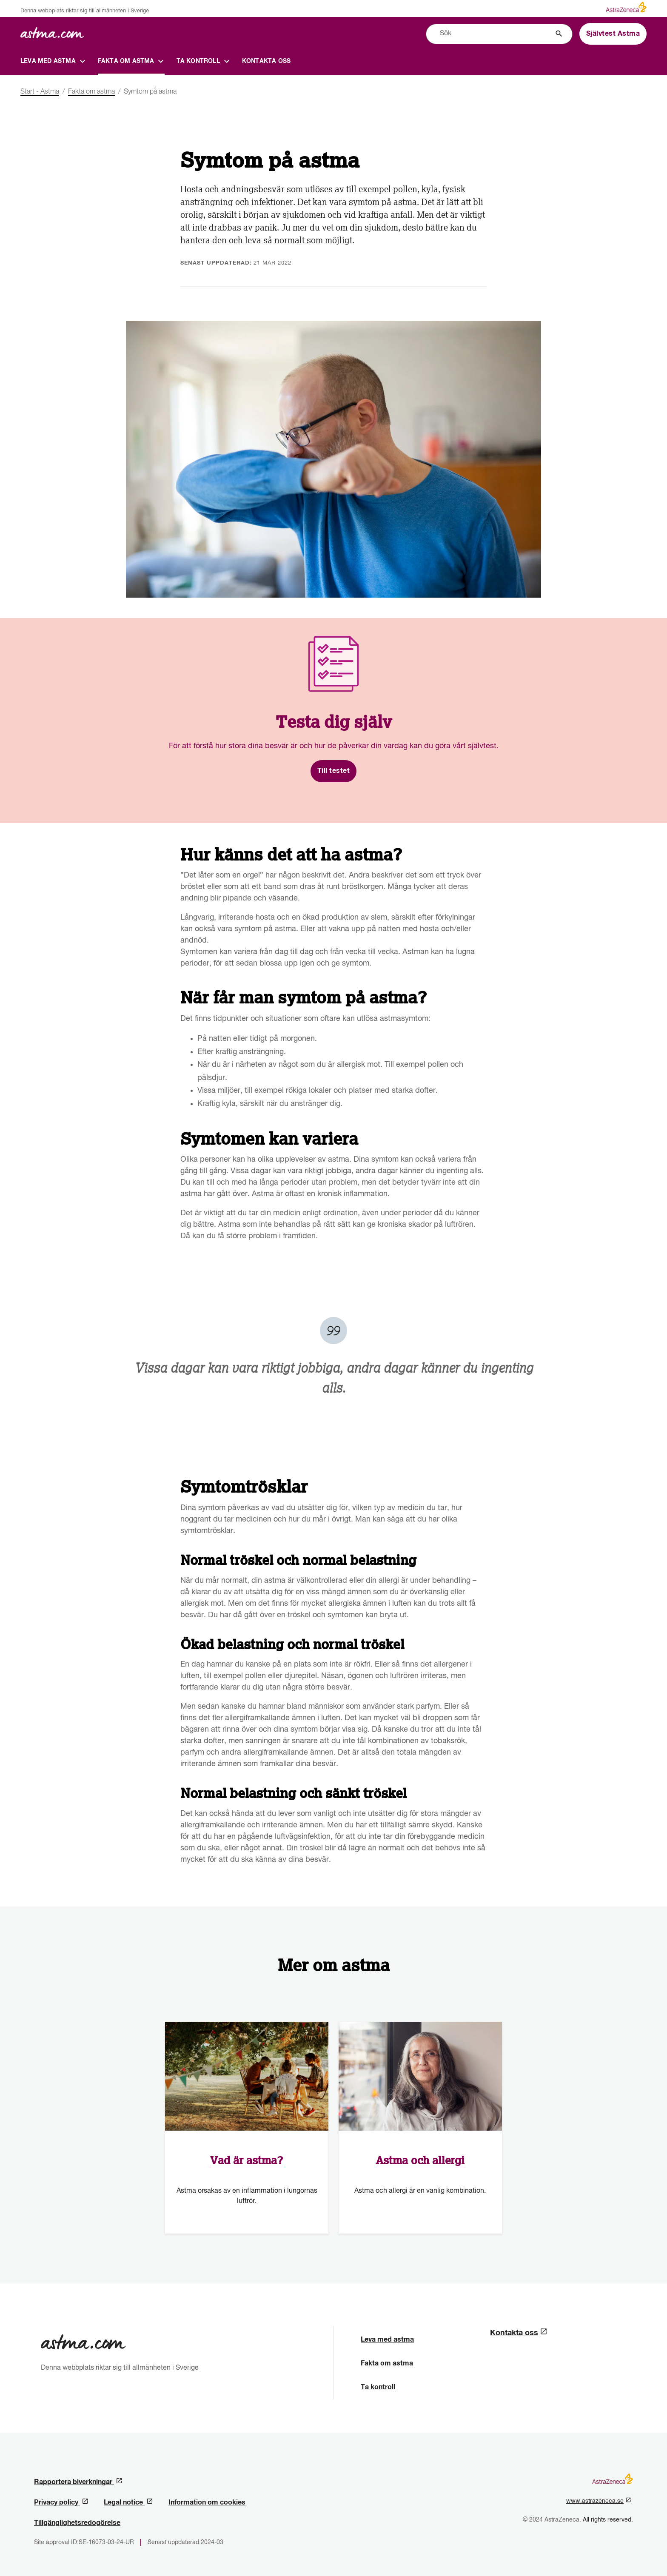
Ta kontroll (378, 2387)
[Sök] (559, 34)
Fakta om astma (387, 2363)
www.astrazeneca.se (598, 2501)
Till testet (333, 770)
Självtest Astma (613, 33)
